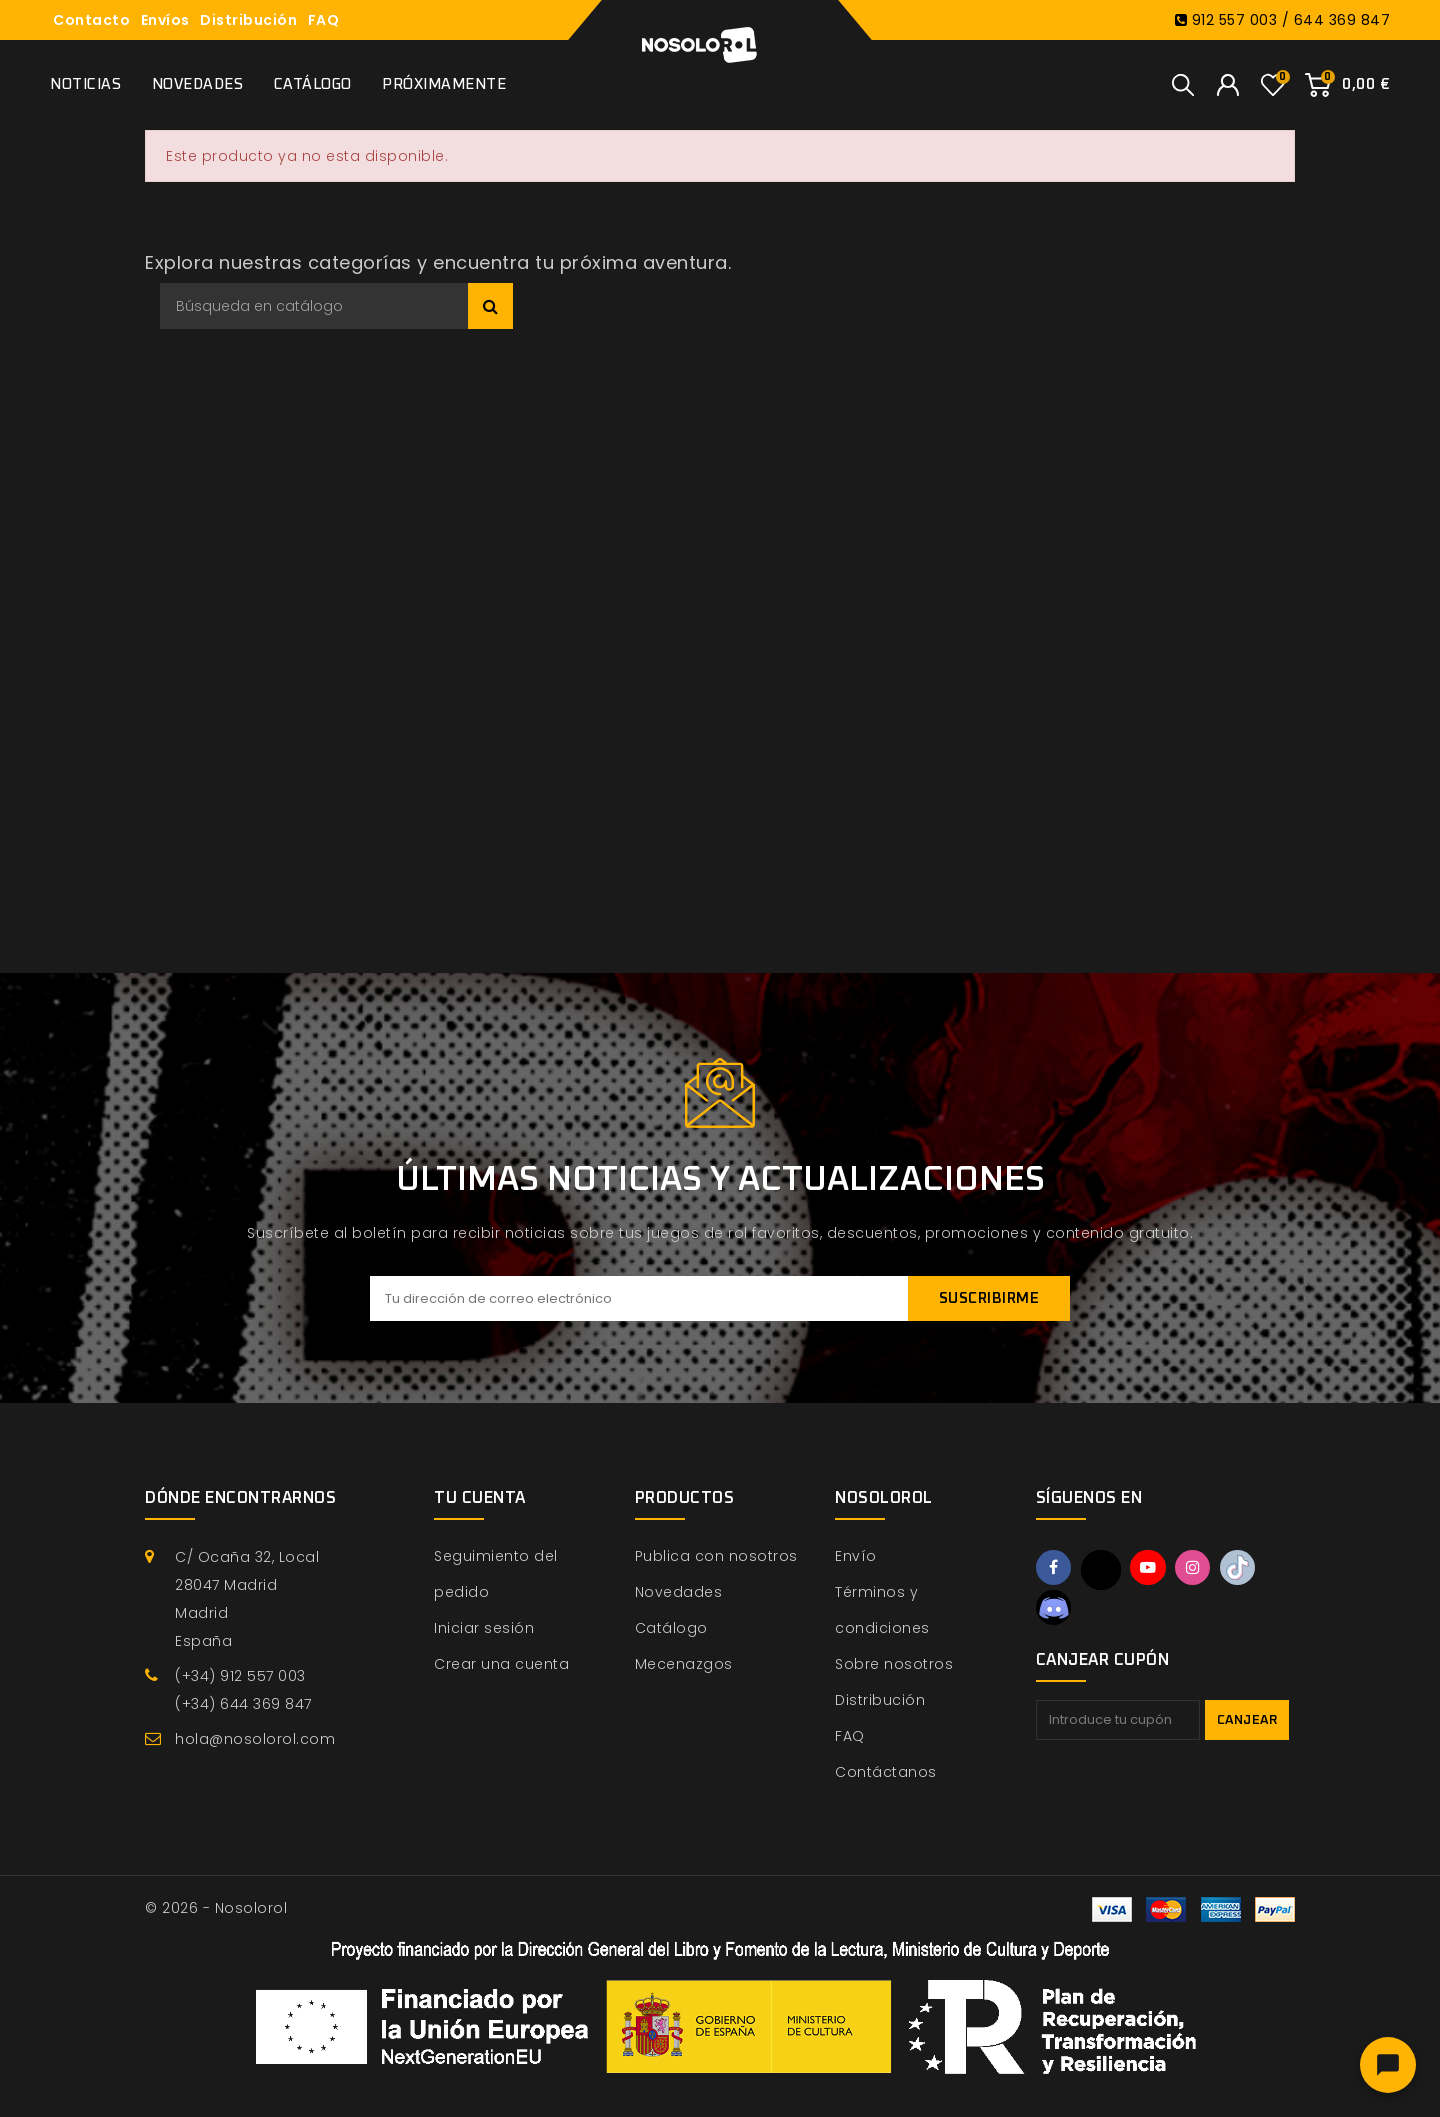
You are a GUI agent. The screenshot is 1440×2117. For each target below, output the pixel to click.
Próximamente (444, 84)
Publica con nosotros (716, 1556)
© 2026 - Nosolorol (216, 1908)
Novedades (198, 84)
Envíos (165, 20)
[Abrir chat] (1388, 2065)
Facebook (1055, 1569)
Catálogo (313, 84)
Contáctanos (886, 1772)
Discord (1055, 1609)
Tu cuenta (480, 1498)
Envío (856, 1556)
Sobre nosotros (894, 1664)
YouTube (1152, 1569)
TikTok (1247, 1569)
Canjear (1247, 1723)
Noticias (85, 84)
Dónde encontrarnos (240, 1498)
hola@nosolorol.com (255, 1739)
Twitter (1103, 1570)
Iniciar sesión (484, 1628)
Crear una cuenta (501, 1664)
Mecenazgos (684, 1664)
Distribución (248, 20)
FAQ (324, 20)
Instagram (1199, 1569)
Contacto (91, 20)
